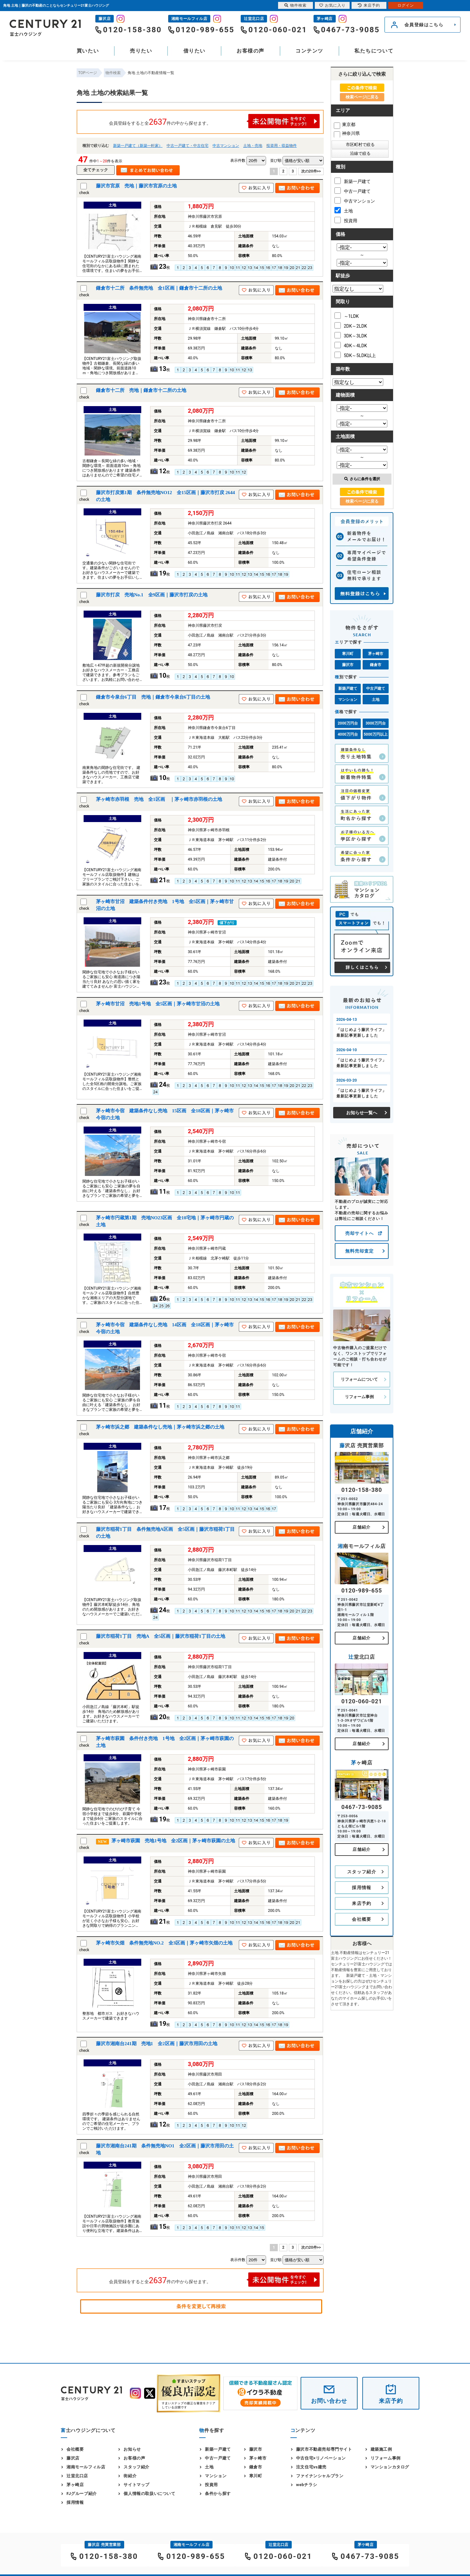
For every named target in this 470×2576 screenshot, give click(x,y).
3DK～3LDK (350, 335)
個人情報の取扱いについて (149, 2493)
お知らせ (132, 2449)
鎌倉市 (375, 665)
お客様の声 (250, 51)
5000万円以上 (376, 734)
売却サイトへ (359, 1233)
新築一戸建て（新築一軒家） (137, 145)
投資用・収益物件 (281, 145)
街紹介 (130, 2475)
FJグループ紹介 (82, 2493)
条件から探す (218, 2493)
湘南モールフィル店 (86, 2467)
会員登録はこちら (423, 24)
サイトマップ (136, 2484)
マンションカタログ (390, 2467)
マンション (347, 699)
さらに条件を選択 (362, 479)
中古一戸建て (352, 190)
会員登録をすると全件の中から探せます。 (214, 121)
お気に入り (332, 5)
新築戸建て (347, 688)
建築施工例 (381, 2449)
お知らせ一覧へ (361, 1112)
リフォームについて (359, 1379)
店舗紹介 (361, 1527)
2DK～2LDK (350, 325)
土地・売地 (252, 145)
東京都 (344, 124)
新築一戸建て (352, 181)
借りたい (194, 51)
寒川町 (347, 653)
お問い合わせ (329, 2400)
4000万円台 (348, 734)
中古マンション (226, 145)
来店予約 (362, 1903)
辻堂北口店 (77, 2475)
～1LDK (346, 315)
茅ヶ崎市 (375, 653)
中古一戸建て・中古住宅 (187, 145)
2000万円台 (348, 723)
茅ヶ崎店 (75, 2484)
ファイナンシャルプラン (320, 2475)
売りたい (141, 51)
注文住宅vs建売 (311, 2467)
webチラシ (306, 2484)
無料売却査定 (359, 1250)
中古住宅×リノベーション (321, 2458)
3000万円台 (375, 723)
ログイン (405, 5)
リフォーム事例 (359, 1396)
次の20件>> (311, 171)
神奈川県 (347, 133)
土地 (343, 210)
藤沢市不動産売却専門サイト (324, 2449)
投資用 (345, 220)
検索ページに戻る (362, 97)
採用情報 (362, 1887)
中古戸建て (375, 688)
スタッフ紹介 (361, 1871)
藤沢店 (73, 2458)
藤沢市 (347, 665)
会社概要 (362, 1919)
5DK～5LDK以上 (355, 355)
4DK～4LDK (350, 345)
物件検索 (295, 5)
